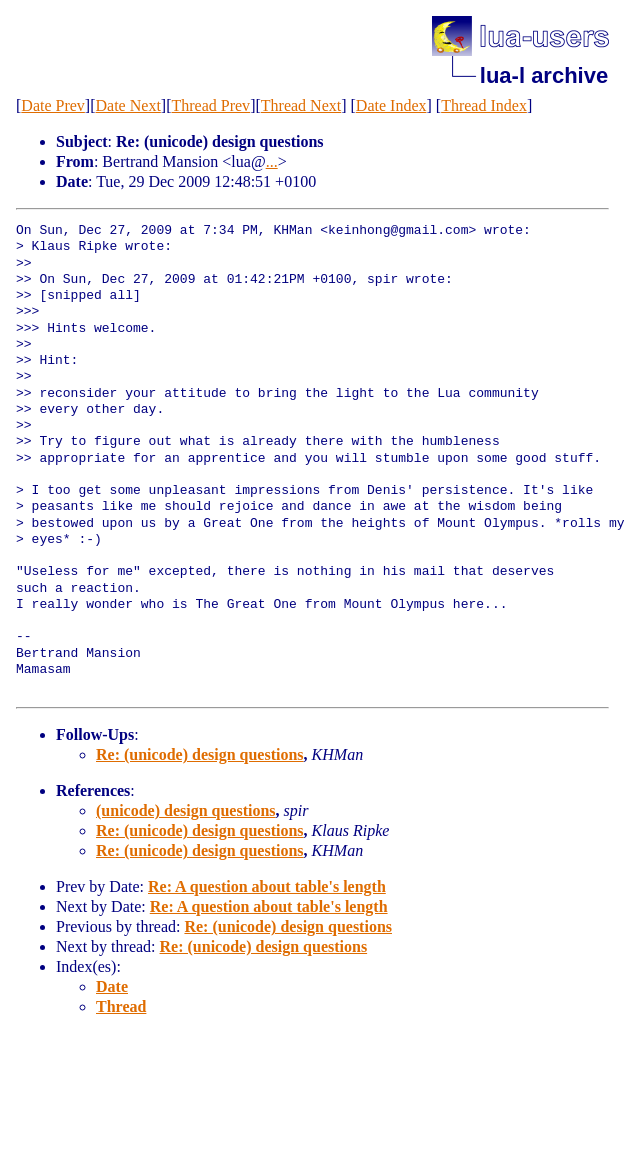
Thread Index (484, 105)
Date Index (391, 105)
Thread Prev (210, 105)
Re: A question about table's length (267, 886)
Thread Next (301, 105)
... (272, 161)
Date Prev (53, 105)
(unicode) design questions (186, 810)
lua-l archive (544, 75)
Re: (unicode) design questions (200, 754)
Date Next (128, 105)
